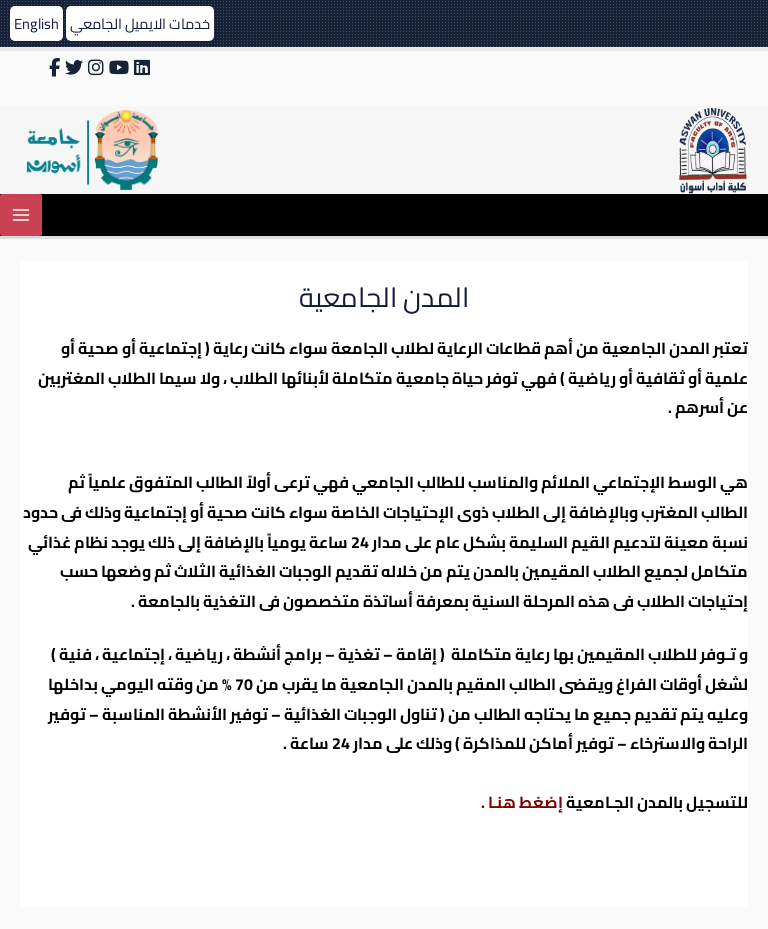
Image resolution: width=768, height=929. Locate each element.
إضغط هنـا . (522, 802)
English (36, 23)
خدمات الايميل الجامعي (140, 23)
